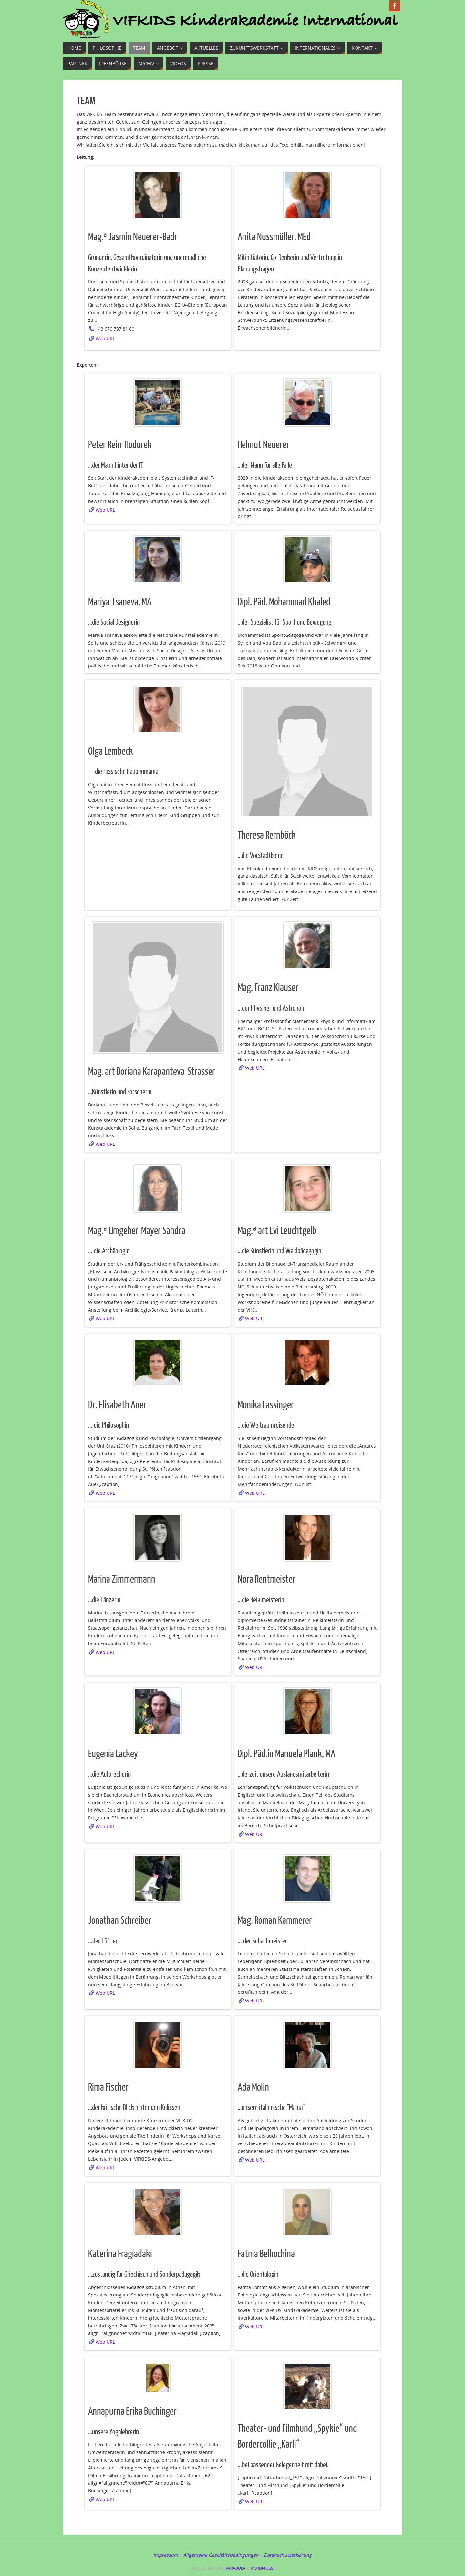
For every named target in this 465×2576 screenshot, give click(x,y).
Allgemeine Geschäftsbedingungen (221, 2555)
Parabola (235, 2568)
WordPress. (262, 2568)
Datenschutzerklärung (288, 2555)
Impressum (165, 2555)
